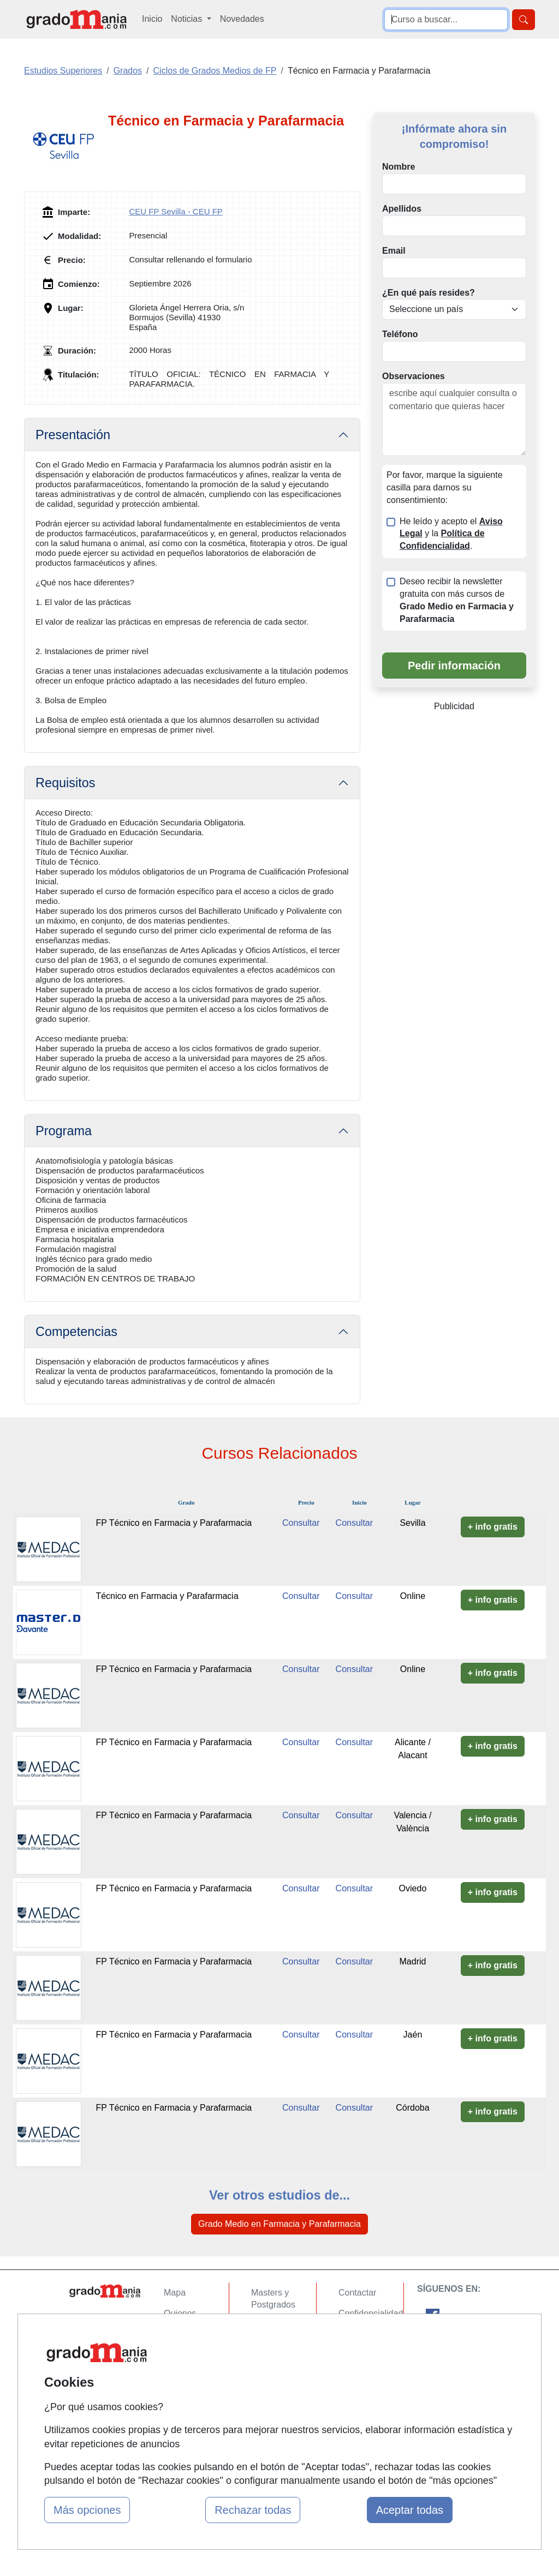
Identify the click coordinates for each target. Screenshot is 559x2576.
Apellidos (401, 208)
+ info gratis (493, 1526)
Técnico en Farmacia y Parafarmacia (167, 1596)
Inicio (152, 18)
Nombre (398, 166)
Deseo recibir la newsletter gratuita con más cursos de (457, 600)
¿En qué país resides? (428, 292)
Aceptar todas (409, 2510)
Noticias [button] (187, 18)
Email (394, 250)
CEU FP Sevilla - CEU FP (175, 211)
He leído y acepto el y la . (451, 534)
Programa (63, 1131)
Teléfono (400, 334)
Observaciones (413, 376)
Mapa (175, 2292)
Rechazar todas (253, 2510)
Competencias (76, 1332)
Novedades (242, 18)
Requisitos (65, 783)
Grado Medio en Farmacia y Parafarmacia (279, 2223)
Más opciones (87, 2510)
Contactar (357, 2292)
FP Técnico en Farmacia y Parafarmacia (174, 1522)
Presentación (72, 435)
